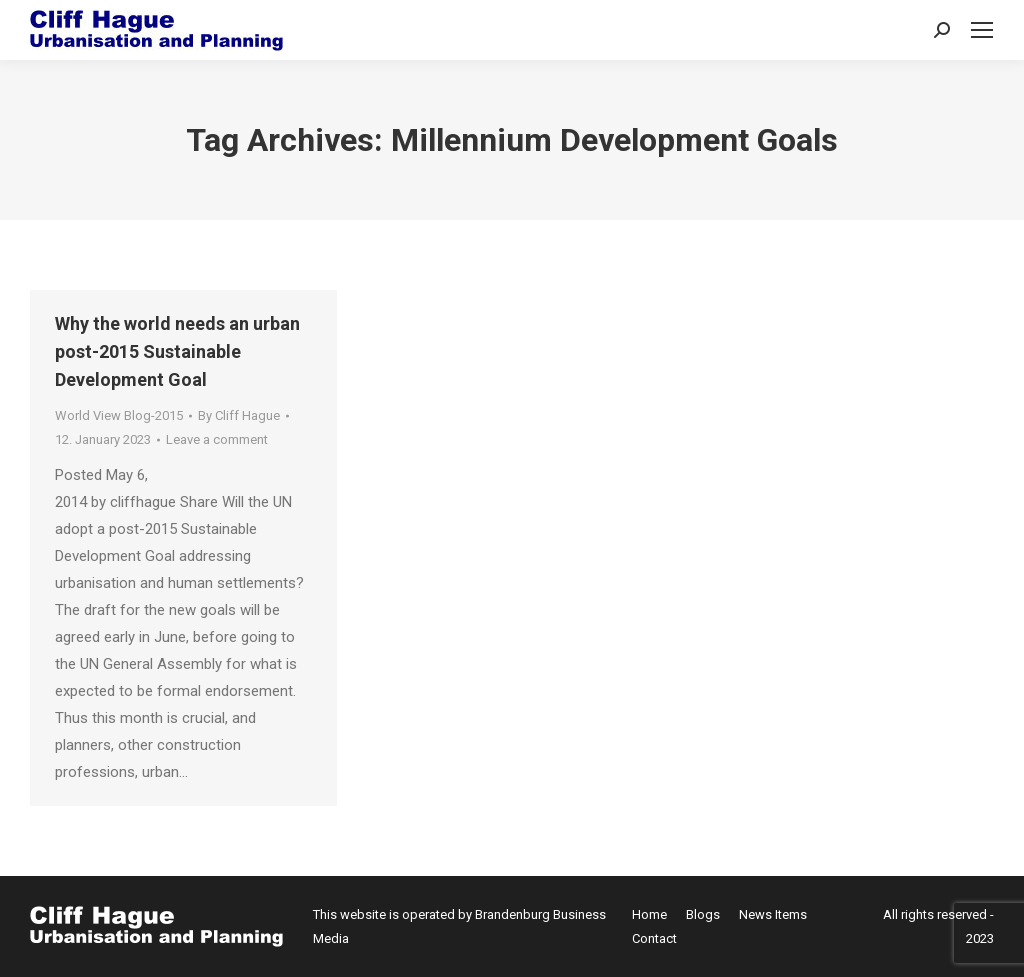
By (239, 415)
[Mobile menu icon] (982, 30)
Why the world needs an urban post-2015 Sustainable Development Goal (177, 351)
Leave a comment (217, 439)
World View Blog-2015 (119, 415)
